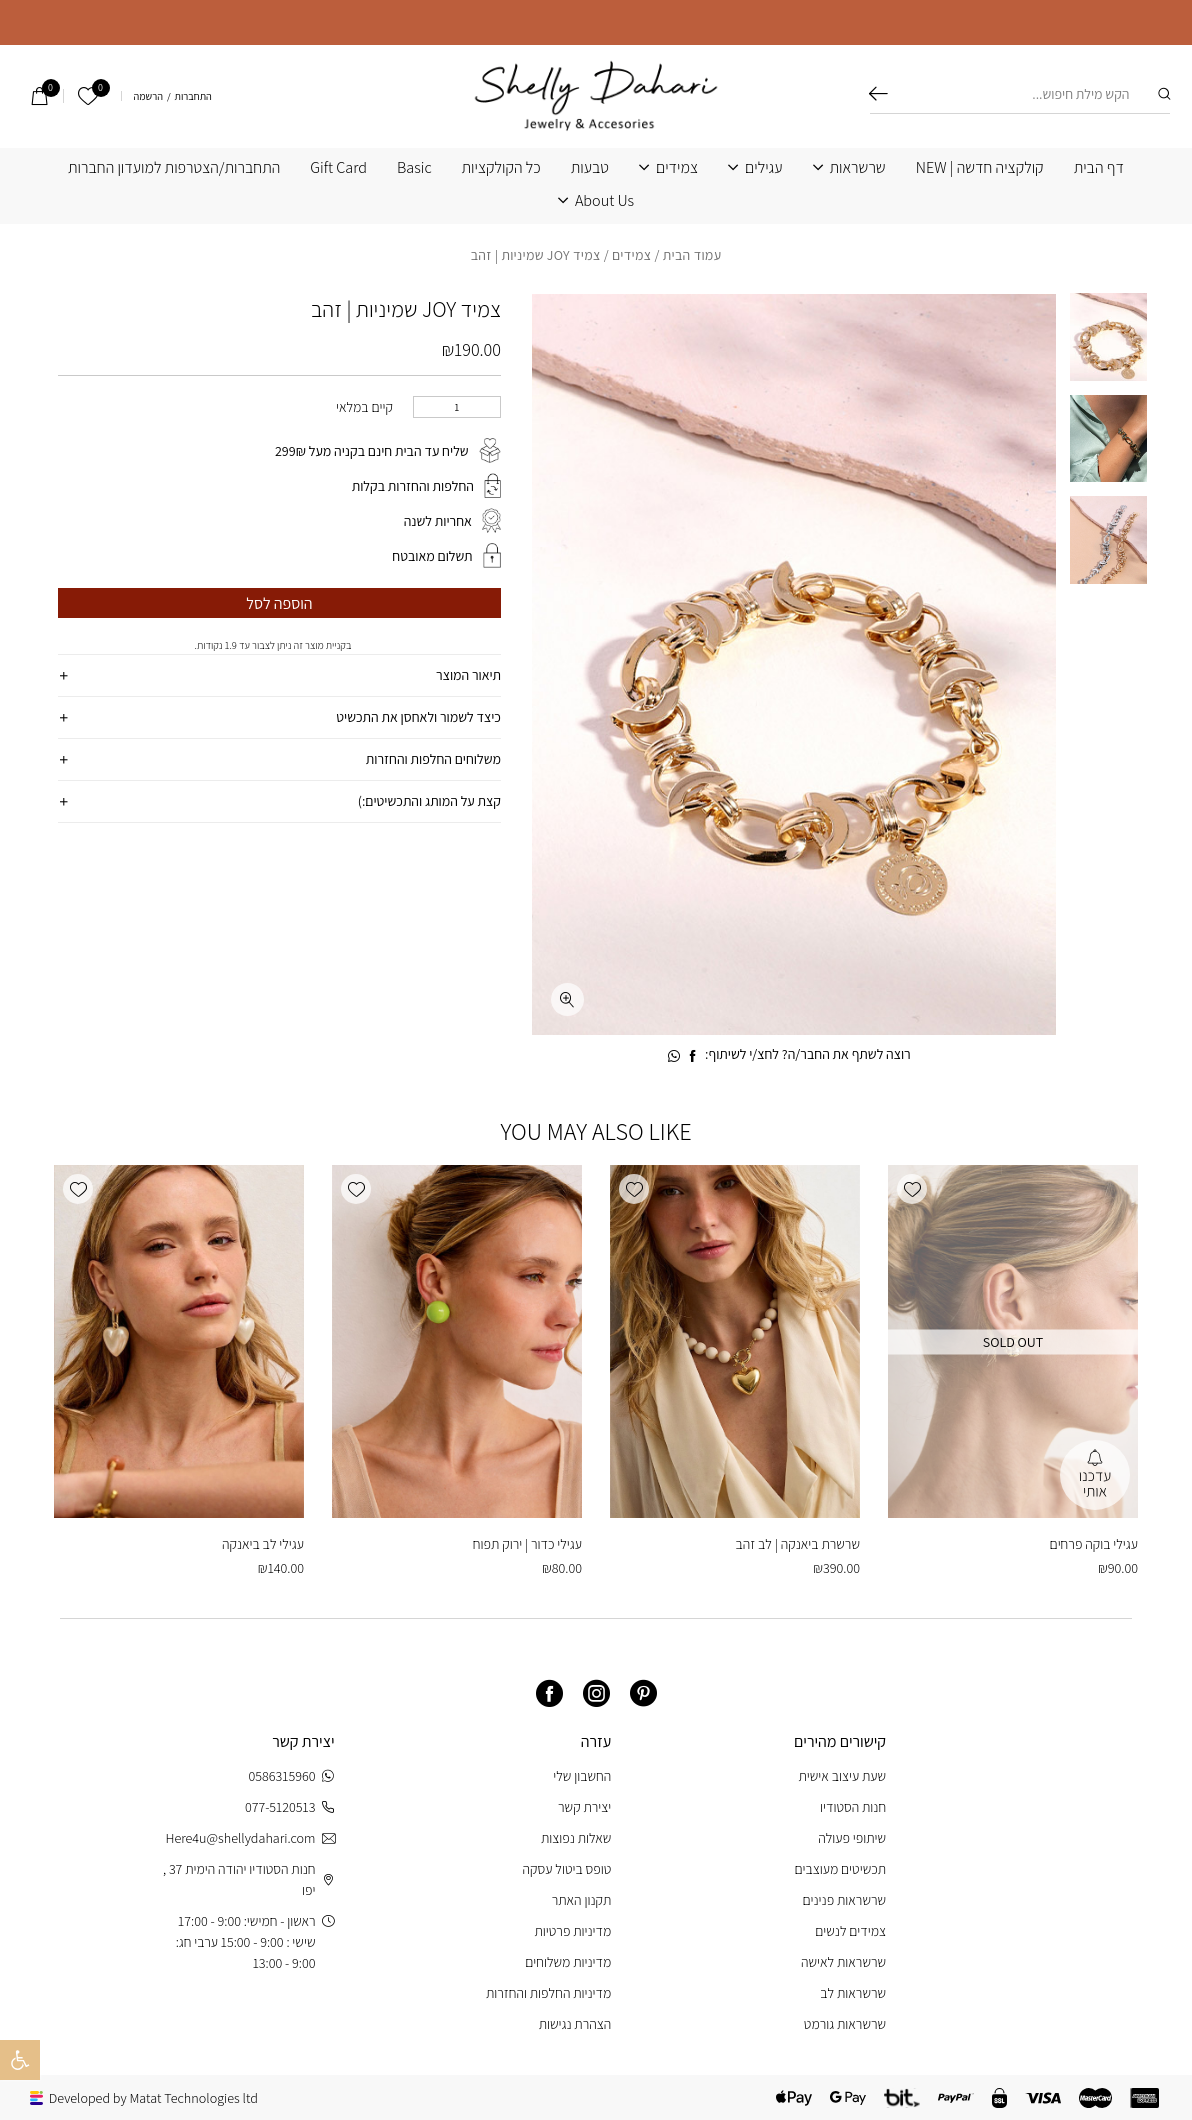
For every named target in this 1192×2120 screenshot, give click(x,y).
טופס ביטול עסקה (567, 1869)
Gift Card (338, 168)
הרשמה (148, 96)
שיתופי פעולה (852, 1838)
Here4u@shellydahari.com (249, 1838)
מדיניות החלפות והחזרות (548, 1993)
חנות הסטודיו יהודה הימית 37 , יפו (249, 1879)
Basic (414, 168)
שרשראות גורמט (845, 2024)
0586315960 (292, 1776)
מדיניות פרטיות (573, 1931)
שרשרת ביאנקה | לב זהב (797, 1544)
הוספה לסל (279, 603)
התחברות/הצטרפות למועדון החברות (174, 168)
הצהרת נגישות (575, 2024)
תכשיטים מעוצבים (840, 1869)
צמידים (677, 168)
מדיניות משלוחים (568, 1962)
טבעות (590, 168)
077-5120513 (290, 1807)
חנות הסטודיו (853, 1807)
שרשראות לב (853, 1993)
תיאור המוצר (468, 675)
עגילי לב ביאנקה (263, 1544)
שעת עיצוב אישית (842, 1776)
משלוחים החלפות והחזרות (433, 759)
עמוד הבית (692, 255)
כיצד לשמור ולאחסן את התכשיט (418, 717)
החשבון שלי (582, 1776)
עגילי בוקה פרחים (1094, 1544)
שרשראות (858, 168)
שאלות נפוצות (576, 1838)
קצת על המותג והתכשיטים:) (429, 801)
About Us (604, 201)
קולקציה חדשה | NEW (980, 168)
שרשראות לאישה (843, 1962)
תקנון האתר (582, 1900)
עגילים (763, 168)
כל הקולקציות (501, 168)
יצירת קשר (584, 1807)
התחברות (193, 96)
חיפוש (878, 94)
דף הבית (1099, 168)
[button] (912, 1189)
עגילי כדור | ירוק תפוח (527, 1544)
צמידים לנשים (850, 1931)
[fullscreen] (567, 999)
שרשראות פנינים (844, 1900)
